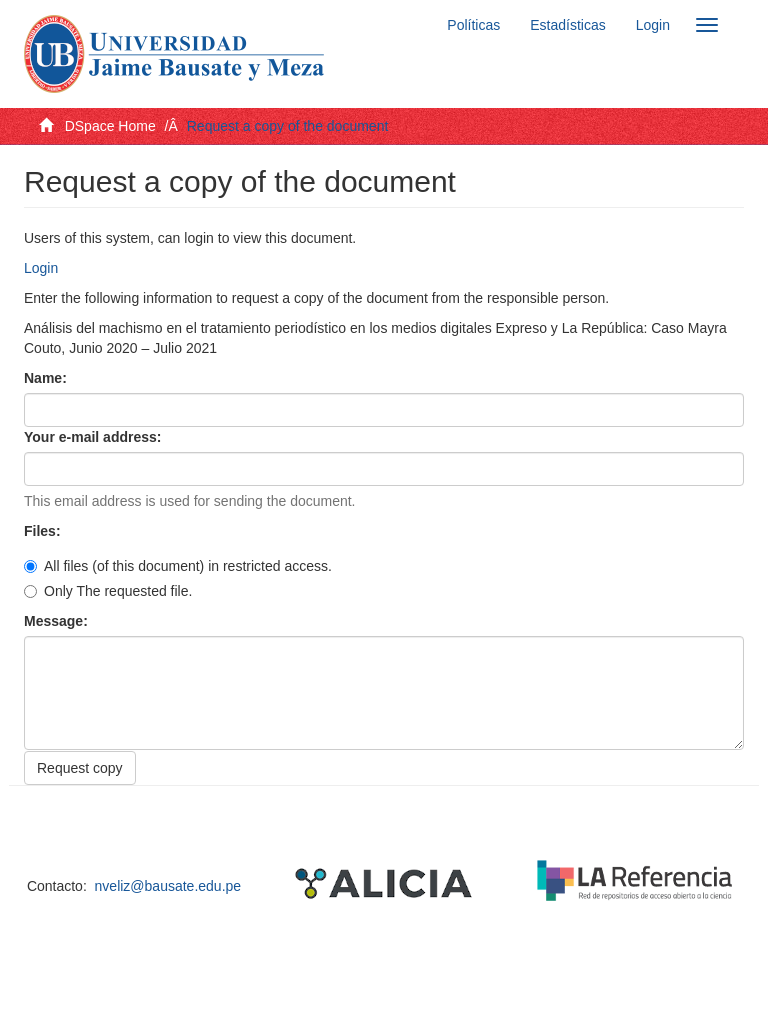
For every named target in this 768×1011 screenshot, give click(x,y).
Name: (47, 378)
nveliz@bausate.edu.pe (168, 886)
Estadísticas (567, 25)
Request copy (80, 768)
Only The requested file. (108, 591)
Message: (58, 621)
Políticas (473, 25)
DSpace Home (110, 126)
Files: (44, 531)
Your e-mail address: (94, 437)
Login (41, 268)
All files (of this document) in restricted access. (178, 566)
